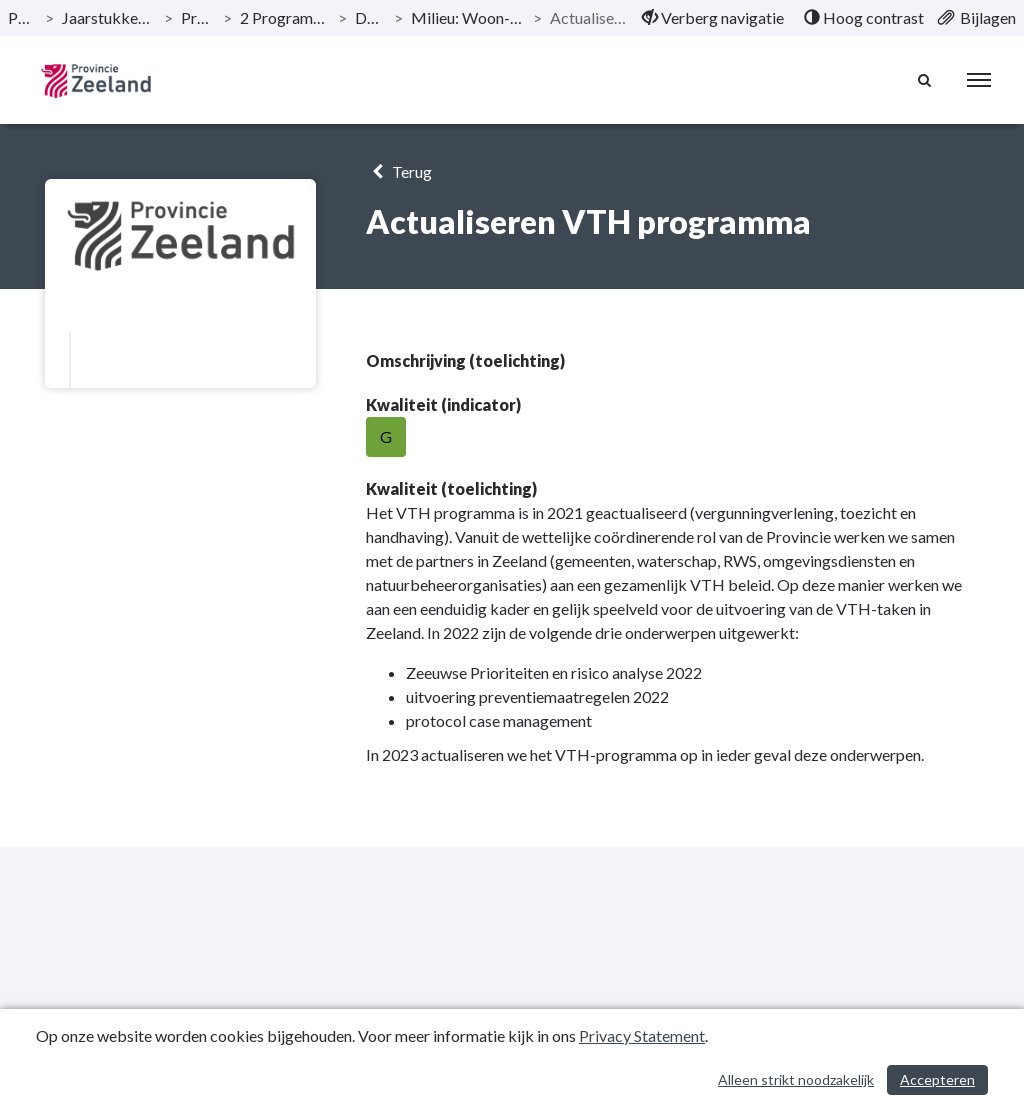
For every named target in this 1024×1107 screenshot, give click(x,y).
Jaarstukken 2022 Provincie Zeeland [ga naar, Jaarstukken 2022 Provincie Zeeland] (109, 17)
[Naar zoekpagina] (925, 80)
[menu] (979, 80)
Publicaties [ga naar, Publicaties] (22, 17)
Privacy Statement (642, 1035)
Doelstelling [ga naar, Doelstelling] (370, 17)
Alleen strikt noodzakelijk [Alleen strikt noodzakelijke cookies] (796, 1079)
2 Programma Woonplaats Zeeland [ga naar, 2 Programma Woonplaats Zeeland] (285, 17)
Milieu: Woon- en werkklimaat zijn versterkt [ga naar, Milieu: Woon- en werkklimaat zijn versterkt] (468, 17)
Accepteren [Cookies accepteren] (937, 1079)
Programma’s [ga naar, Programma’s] (198, 17)
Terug (398, 171)
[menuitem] (713, 18)
